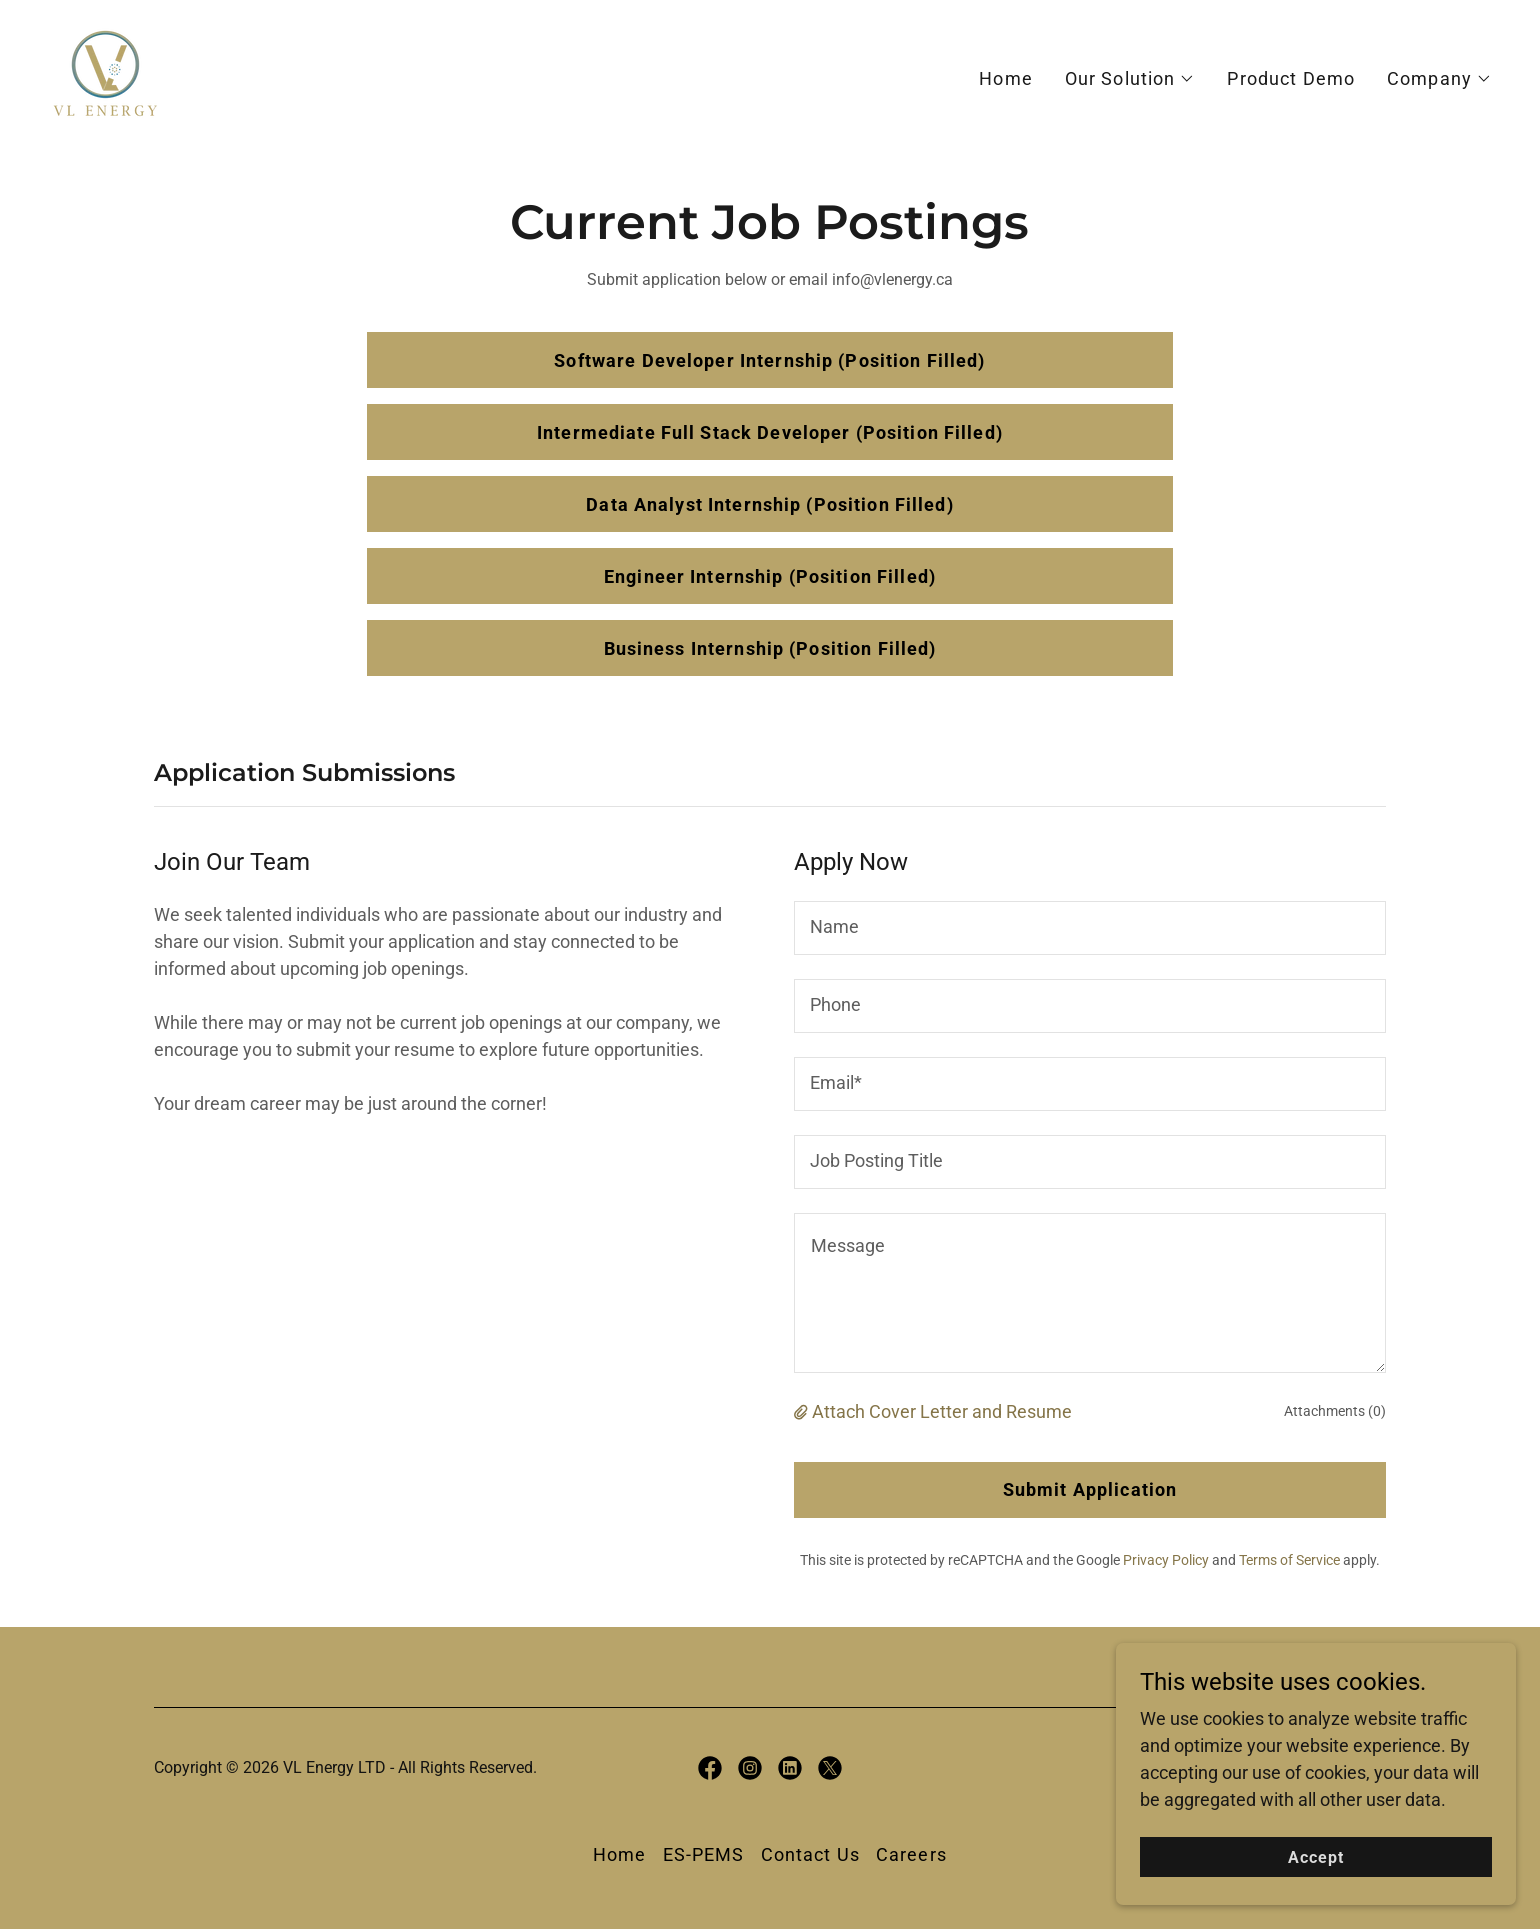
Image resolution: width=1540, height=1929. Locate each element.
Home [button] (620, 1854)
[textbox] (1090, 928)
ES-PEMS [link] (704, 1854)
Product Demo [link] (1291, 78)
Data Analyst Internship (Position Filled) (770, 504)
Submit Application (1090, 1489)
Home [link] (1006, 78)
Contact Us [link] (810, 1854)
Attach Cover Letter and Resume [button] (942, 1411)
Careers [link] (911, 1854)
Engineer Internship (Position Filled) (770, 576)
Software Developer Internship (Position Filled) (769, 360)
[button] (1130, 79)
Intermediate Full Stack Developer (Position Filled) (770, 432)
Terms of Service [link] (1289, 1560)
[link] (105, 74)
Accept (1316, 1857)
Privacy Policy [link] (1166, 1560)
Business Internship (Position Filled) (770, 648)
